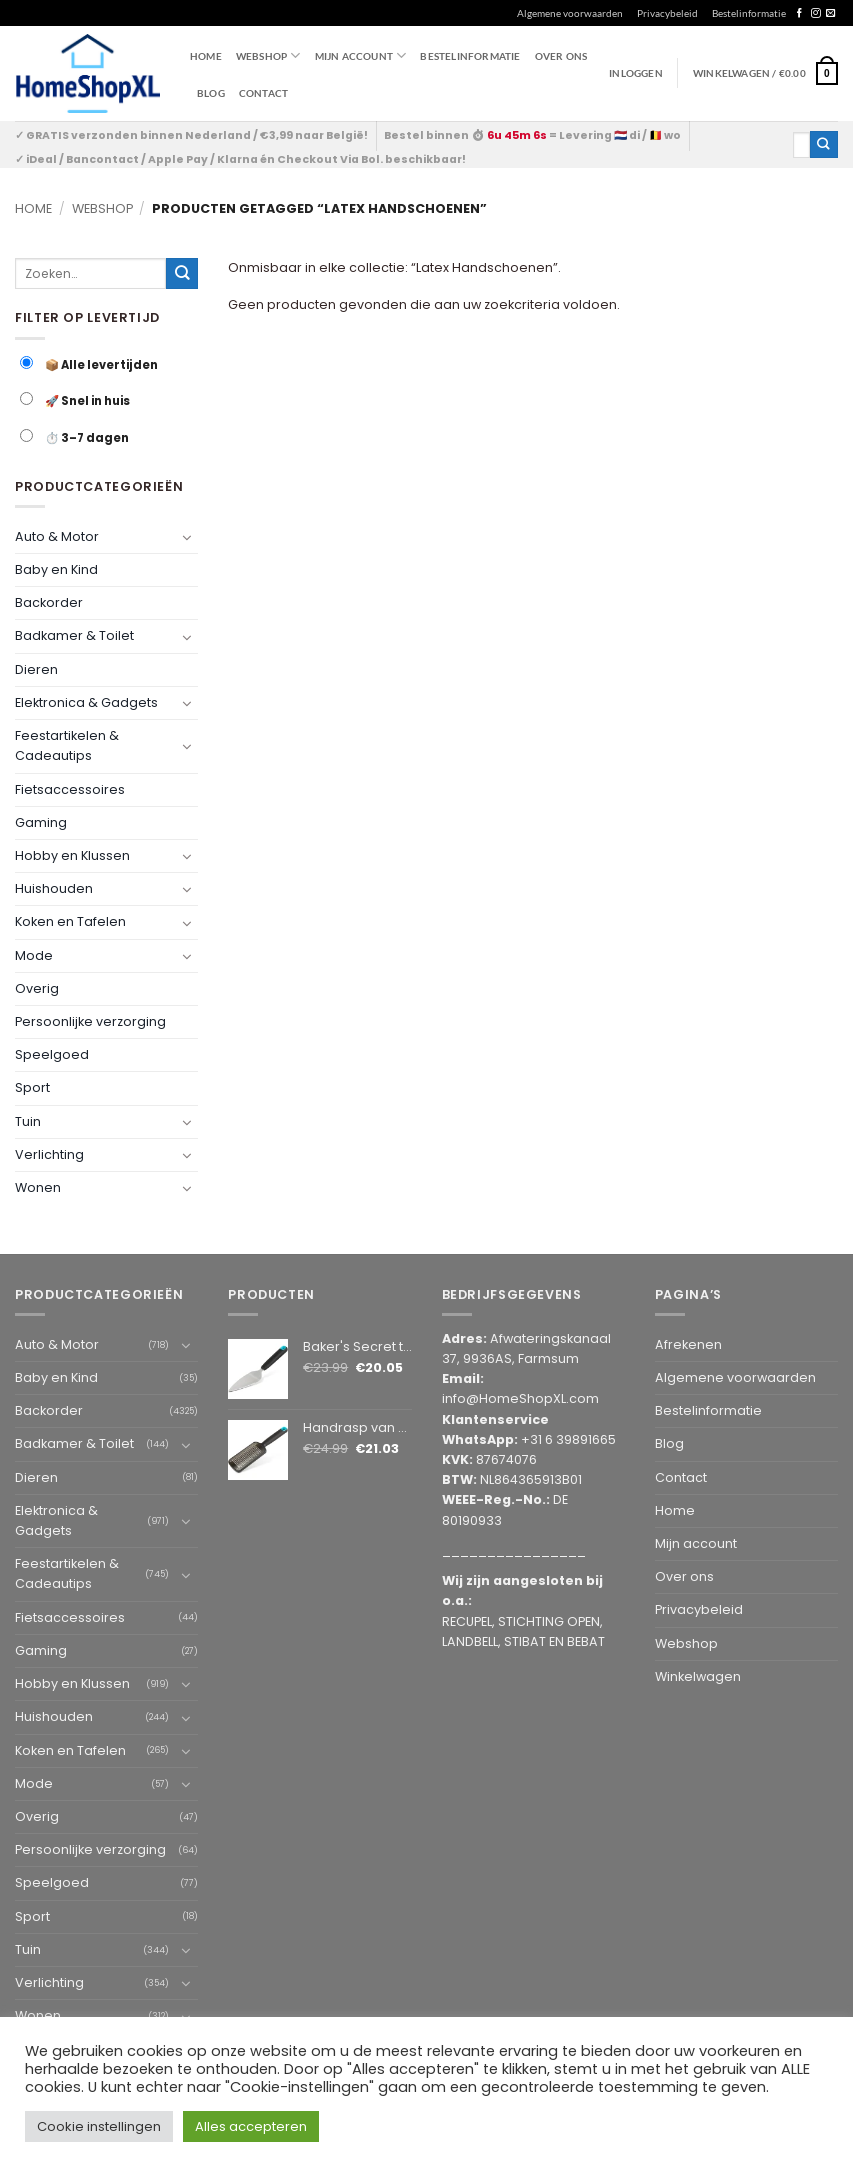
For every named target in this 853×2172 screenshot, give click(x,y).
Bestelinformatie (749, 13)
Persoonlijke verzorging (90, 1021)
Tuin (28, 1121)
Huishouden (54, 888)
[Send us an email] (830, 13)
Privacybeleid (667, 13)
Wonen (38, 1187)
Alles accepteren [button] (251, 2126)
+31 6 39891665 (568, 1439)
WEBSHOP (268, 55)
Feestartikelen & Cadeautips (67, 745)
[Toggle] (186, 537)
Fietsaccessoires (70, 789)
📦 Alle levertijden (89, 364)
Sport (32, 1088)
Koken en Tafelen (70, 922)
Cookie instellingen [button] (99, 2126)
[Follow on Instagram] (815, 13)
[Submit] (824, 144)
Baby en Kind (56, 569)
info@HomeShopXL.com (520, 1398)
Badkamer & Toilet (74, 636)
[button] (765, 73)
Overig (37, 988)
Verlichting (49, 1154)
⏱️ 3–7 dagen (74, 437)
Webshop (102, 208)
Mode (34, 955)
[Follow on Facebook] (799, 13)
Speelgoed (52, 1054)
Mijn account (361, 55)
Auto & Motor (57, 536)
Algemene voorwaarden (570, 13)
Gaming (41, 822)
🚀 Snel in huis (75, 400)
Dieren (36, 669)
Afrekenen (688, 1344)
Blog (211, 93)
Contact (263, 93)
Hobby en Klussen (72, 855)
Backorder (49, 602)
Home (206, 56)
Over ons (561, 56)
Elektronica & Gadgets (86, 702)
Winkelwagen (698, 1676)
